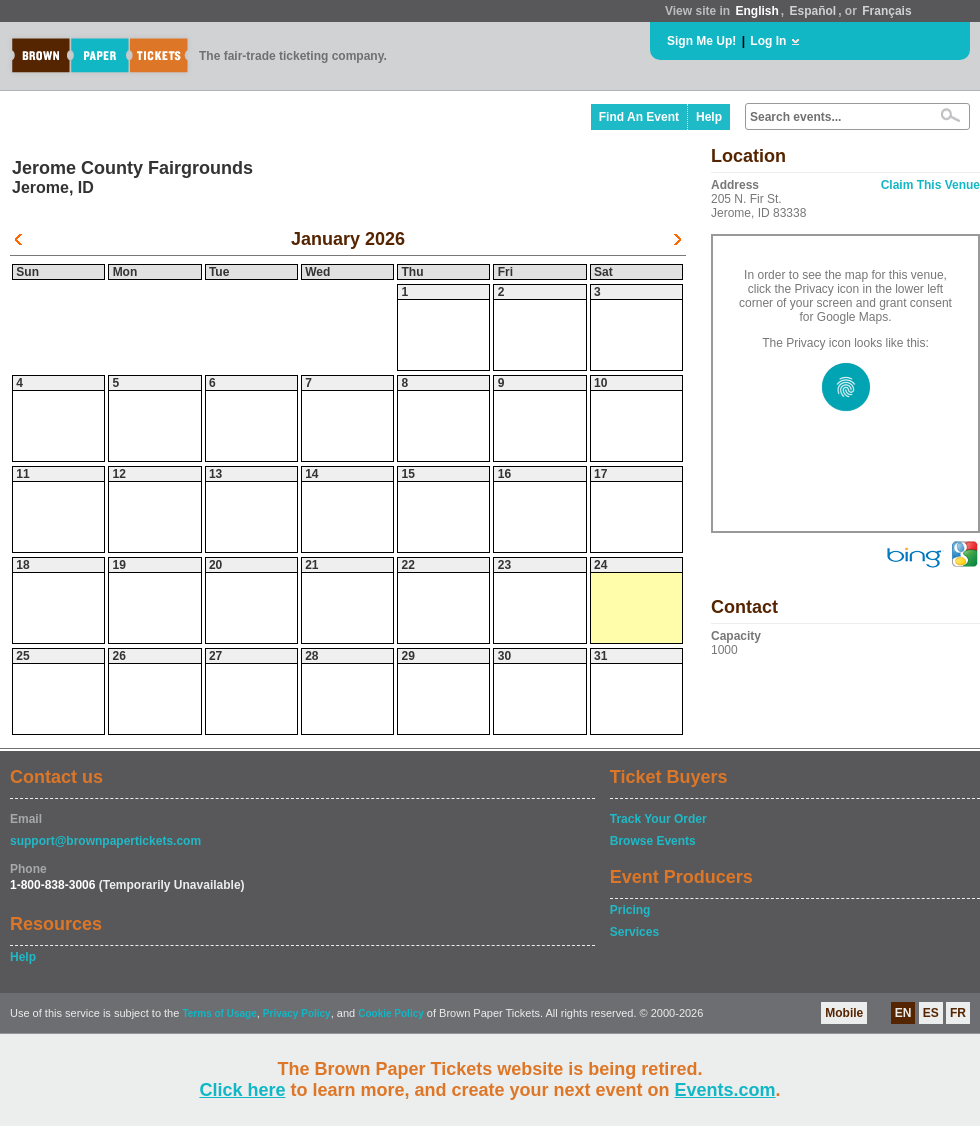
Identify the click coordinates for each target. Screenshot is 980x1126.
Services (634, 932)
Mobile (844, 1013)
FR (958, 1013)
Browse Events (653, 841)
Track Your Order (658, 819)
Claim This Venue (930, 185)
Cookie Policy (391, 1013)
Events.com (725, 1090)
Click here (242, 1090)
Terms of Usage (219, 1013)
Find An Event (639, 117)
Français (886, 11)
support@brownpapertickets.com (105, 841)
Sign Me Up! (701, 41)
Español (813, 11)
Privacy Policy (297, 1013)
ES (931, 1013)
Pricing (630, 910)
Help (709, 117)
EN (903, 1013)
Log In (768, 41)
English (756, 11)
